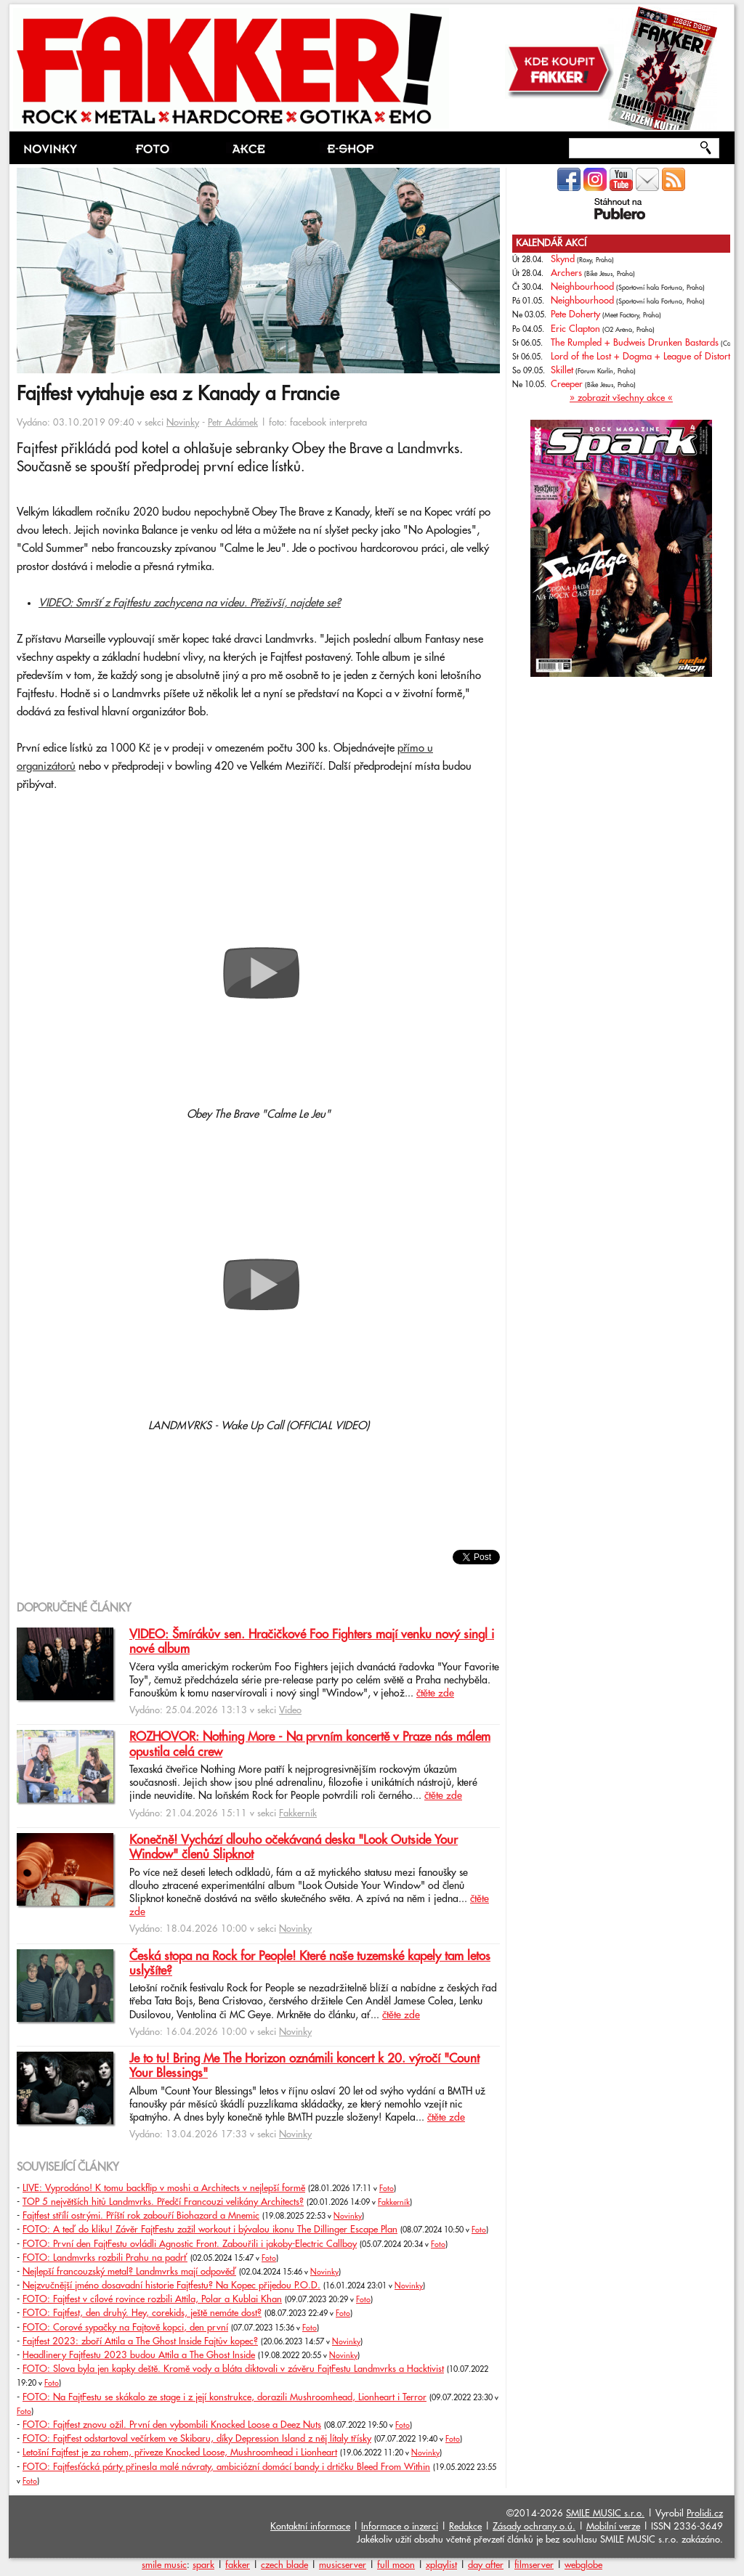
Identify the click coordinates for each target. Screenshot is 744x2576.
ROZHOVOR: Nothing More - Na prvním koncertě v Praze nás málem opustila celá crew (309, 1744)
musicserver (342, 2565)
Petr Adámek (233, 423)
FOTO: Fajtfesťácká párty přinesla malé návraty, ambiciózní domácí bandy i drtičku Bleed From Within (226, 2467)
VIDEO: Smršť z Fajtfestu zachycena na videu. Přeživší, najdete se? (190, 603)
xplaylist (441, 2565)
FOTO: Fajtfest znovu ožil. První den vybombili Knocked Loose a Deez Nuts (172, 2425)
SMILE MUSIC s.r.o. (605, 2513)
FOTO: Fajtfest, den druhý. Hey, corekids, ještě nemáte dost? (142, 2313)
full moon (396, 2565)
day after (486, 2565)
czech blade (284, 2565)
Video (290, 1710)
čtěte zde (435, 1693)
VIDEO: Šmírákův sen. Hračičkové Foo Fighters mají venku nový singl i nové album (311, 1642)
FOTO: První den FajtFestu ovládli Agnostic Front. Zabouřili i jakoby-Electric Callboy (190, 2244)
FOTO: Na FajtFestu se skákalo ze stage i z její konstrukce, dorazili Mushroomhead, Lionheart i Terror (224, 2397)
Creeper (567, 384)
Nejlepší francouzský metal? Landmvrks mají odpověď (129, 2272)
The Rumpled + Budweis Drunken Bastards (635, 343)
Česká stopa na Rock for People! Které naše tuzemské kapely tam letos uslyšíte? (309, 1963)
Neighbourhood (582, 287)
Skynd (563, 259)
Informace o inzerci (399, 2527)
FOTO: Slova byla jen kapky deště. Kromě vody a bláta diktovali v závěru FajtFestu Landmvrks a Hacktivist (233, 2369)
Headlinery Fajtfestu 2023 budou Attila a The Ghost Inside (139, 2355)
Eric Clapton (575, 329)
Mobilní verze (613, 2527)
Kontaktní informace (310, 2527)
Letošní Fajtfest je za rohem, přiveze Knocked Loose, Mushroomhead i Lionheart (180, 2452)
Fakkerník (298, 1813)
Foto (386, 2189)
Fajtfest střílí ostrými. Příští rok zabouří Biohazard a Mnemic (141, 2216)
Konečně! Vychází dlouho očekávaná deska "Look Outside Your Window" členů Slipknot (293, 1847)
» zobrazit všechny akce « (621, 398)
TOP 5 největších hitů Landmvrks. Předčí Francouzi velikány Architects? (163, 2202)
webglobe (583, 2565)
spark (203, 2565)
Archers (566, 273)
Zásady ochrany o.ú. (534, 2527)
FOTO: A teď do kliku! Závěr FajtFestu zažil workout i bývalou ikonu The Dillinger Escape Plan (210, 2229)
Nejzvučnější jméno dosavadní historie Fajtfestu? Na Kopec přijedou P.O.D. (171, 2285)
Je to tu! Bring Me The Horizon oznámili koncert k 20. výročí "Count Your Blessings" (304, 2066)
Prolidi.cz (705, 2513)
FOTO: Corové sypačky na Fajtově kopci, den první (125, 2328)
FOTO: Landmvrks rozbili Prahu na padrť (105, 2258)
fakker (237, 2565)
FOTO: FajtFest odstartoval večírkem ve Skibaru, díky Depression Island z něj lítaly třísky (197, 2439)
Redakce (465, 2527)
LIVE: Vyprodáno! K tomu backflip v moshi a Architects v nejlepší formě (164, 2188)
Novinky (182, 423)
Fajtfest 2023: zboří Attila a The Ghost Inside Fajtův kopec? (140, 2341)
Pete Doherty (575, 314)
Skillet (562, 370)
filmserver (534, 2565)
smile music (164, 2565)
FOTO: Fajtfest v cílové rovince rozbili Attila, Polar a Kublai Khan (152, 2299)
